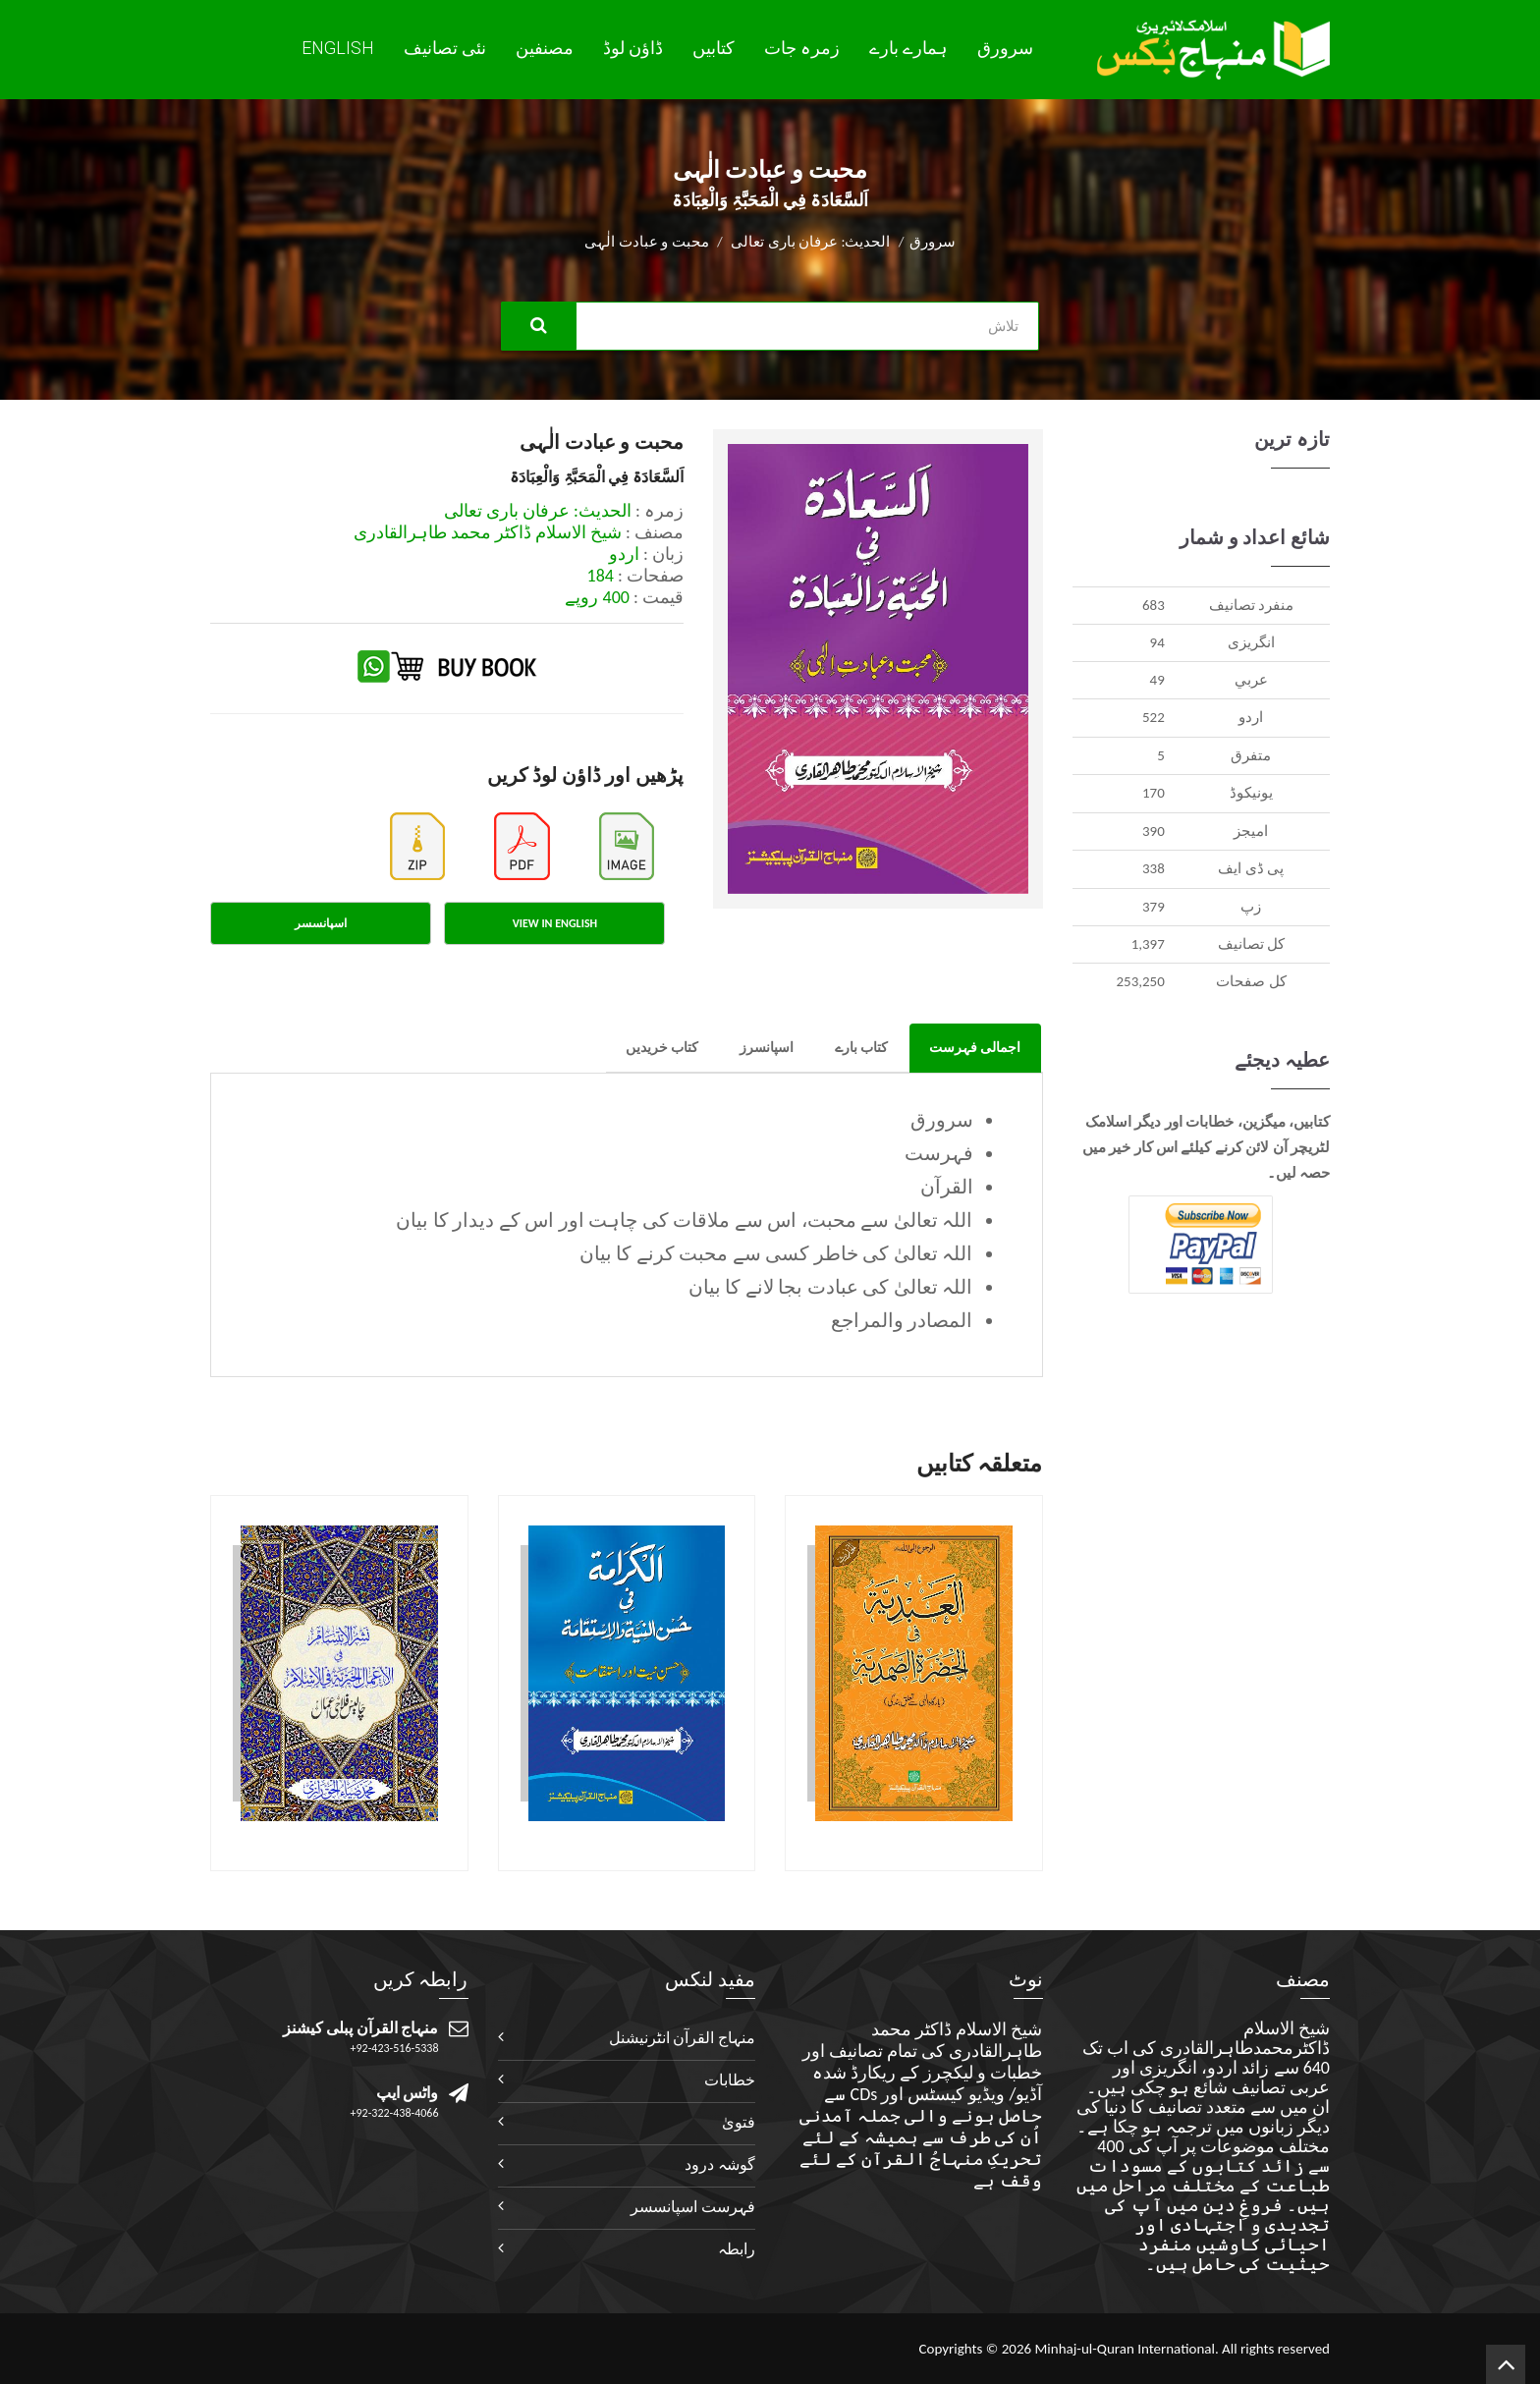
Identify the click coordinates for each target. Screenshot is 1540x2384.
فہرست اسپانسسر (693, 2206)
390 (1153, 831)
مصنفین (545, 48)
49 (1157, 680)
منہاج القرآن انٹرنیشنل (682, 2037)
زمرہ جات (802, 48)
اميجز (1251, 831)
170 (1153, 793)
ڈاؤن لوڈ (633, 48)
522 (1153, 717)
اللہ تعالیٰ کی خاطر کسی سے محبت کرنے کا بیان (776, 1253)
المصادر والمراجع (902, 1320)
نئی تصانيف (445, 48)
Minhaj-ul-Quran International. (1126, 2348)
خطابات (729, 2080)
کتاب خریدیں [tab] (662, 1047)
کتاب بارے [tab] (861, 1047)
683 (1153, 605)
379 (1153, 906)
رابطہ (736, 2249)
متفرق (1251, 755)
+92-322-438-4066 (395, 2113)
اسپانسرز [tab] (767, 1047)
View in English (555, 923)
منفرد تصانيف (1251, 605)
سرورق (1005, 48)
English (338, 47)
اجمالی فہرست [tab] (974, 1047)
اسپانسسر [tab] (321, 923)
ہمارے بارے (908, 48)
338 (1153, 868)
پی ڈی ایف (1251, 868)
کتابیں (713, 48)
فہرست (939, 1153)
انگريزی (1251, 642)
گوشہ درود (720, 2164)
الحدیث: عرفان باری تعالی (810, 241)
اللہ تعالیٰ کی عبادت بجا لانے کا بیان (830, 1287)
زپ (1250, 906)
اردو (1250, 717)
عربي (1251, 680)
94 (1157, 642)
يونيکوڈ (1251, 793)
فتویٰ (738, 2122)
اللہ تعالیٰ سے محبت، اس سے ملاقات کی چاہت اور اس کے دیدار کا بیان (684, 1220)
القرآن (946, 1186)
